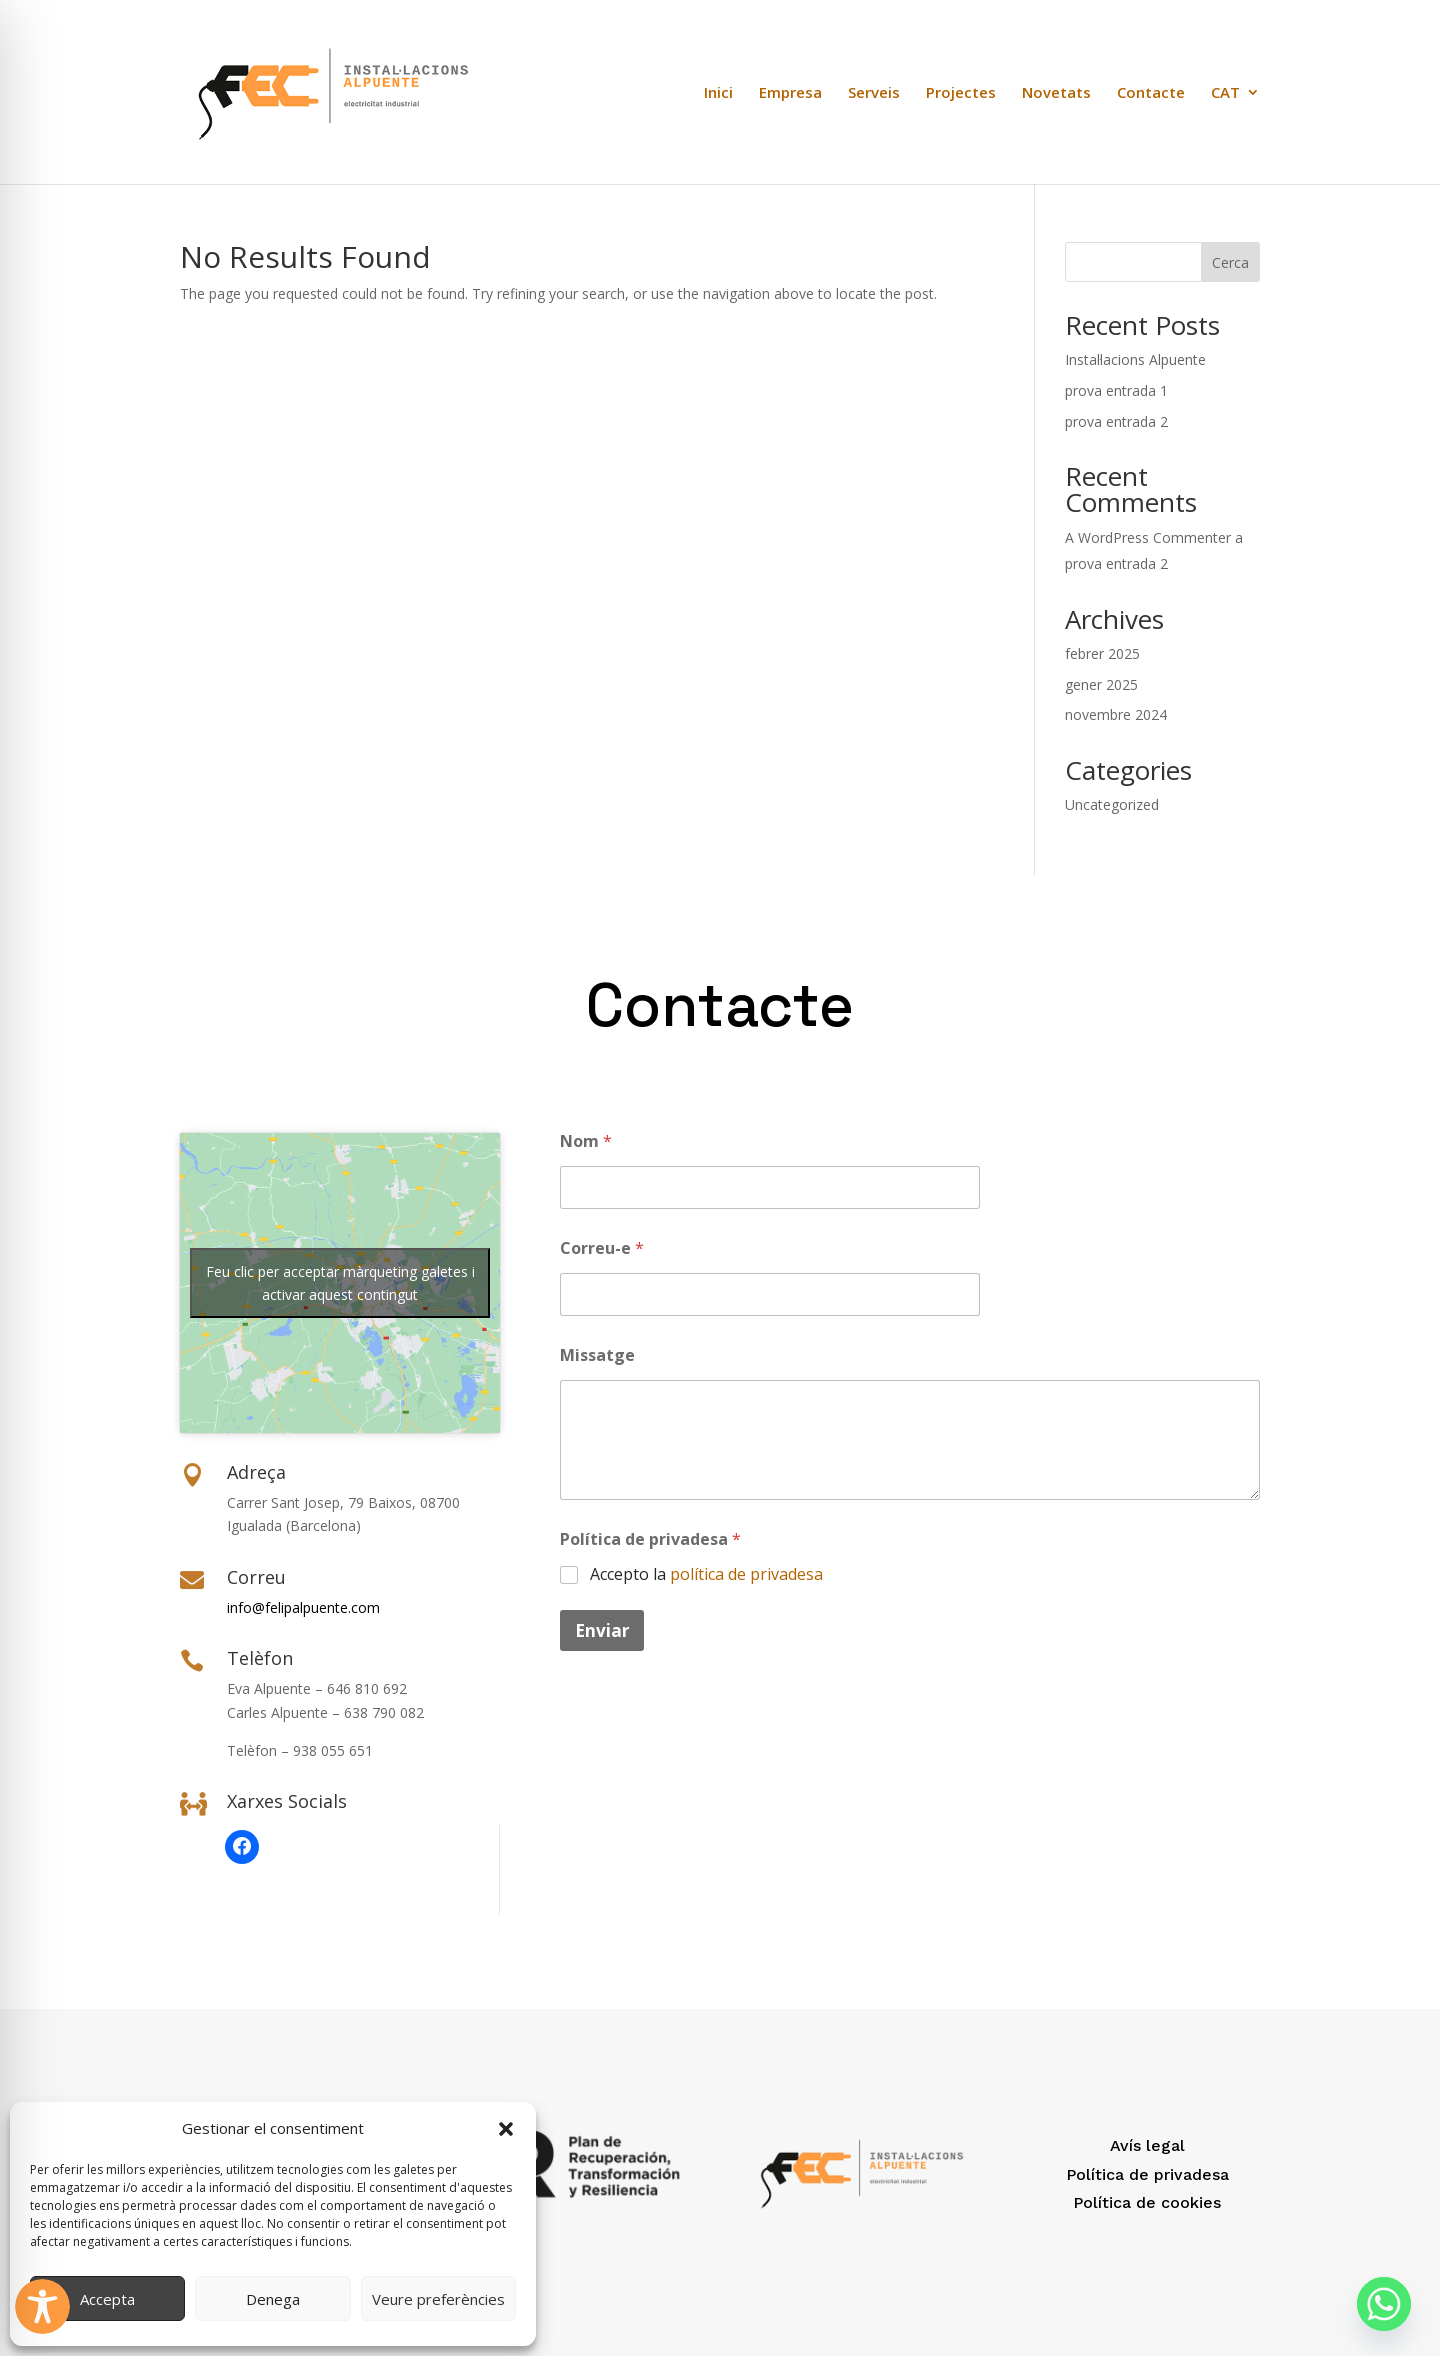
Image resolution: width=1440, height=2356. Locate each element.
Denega (273, 2299)
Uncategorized (1112, 804)
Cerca (1230, 262)
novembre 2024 (1116, 714)
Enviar (602, 1630)
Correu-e (602, 1248)
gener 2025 (1101, 684)
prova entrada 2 (1116, 421)
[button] (506, 2129)
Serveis (874, 93)
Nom (586, 1141)
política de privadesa (746, 1574)
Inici (718, 93)
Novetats (1056, 93)
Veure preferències (438, 2299)
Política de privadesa (650, 1539)
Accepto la (706, 1574)
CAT (1225, 93)
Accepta (107, 2299)
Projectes (961, 93)
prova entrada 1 (1116, 390)
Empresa (790, 93)
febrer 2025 (1102, 653)
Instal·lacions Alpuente (1135, 359)
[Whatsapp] (1384, 2304)
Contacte (1151, 93)
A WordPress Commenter (1148, 537)
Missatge (597, 1355)
